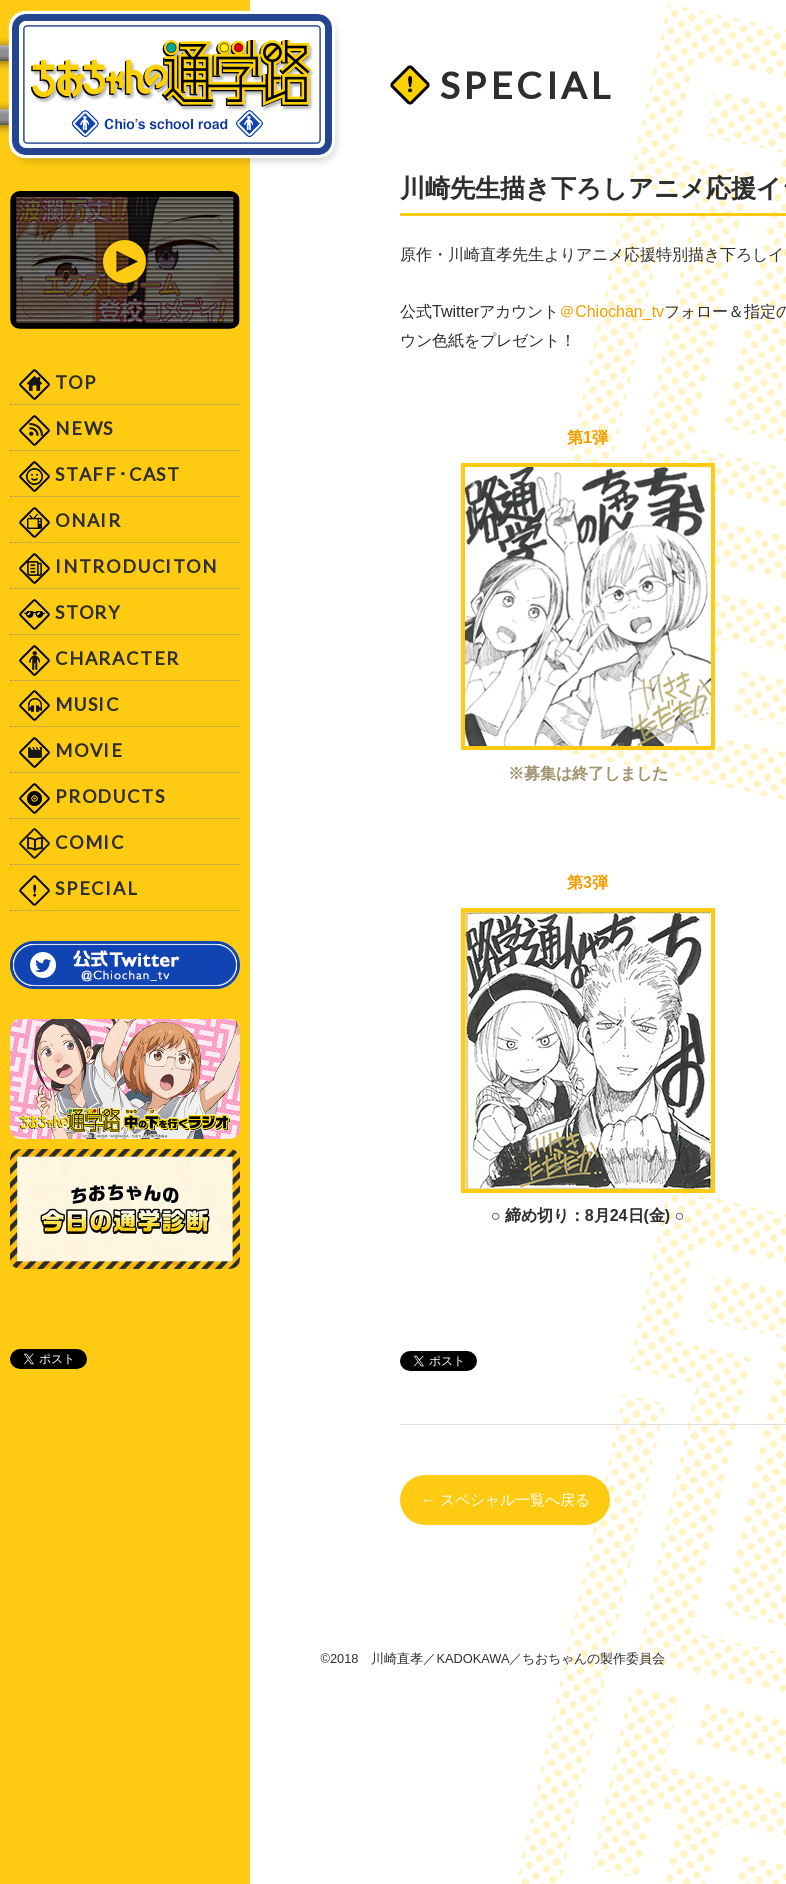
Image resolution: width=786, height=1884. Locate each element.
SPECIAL (97, 888)
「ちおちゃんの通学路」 (172, 89)
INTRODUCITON (136, 566)
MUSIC (87, 704)
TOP (75, 382)
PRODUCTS (110, 796)
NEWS (84, 428)
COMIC (90, 842)
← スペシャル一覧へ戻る (504, 1499)
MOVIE (89, 750)
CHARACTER (117, 658)
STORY (88, 612)
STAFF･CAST (118, 474)
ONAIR (88, 520)
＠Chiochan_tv (611, 311)
